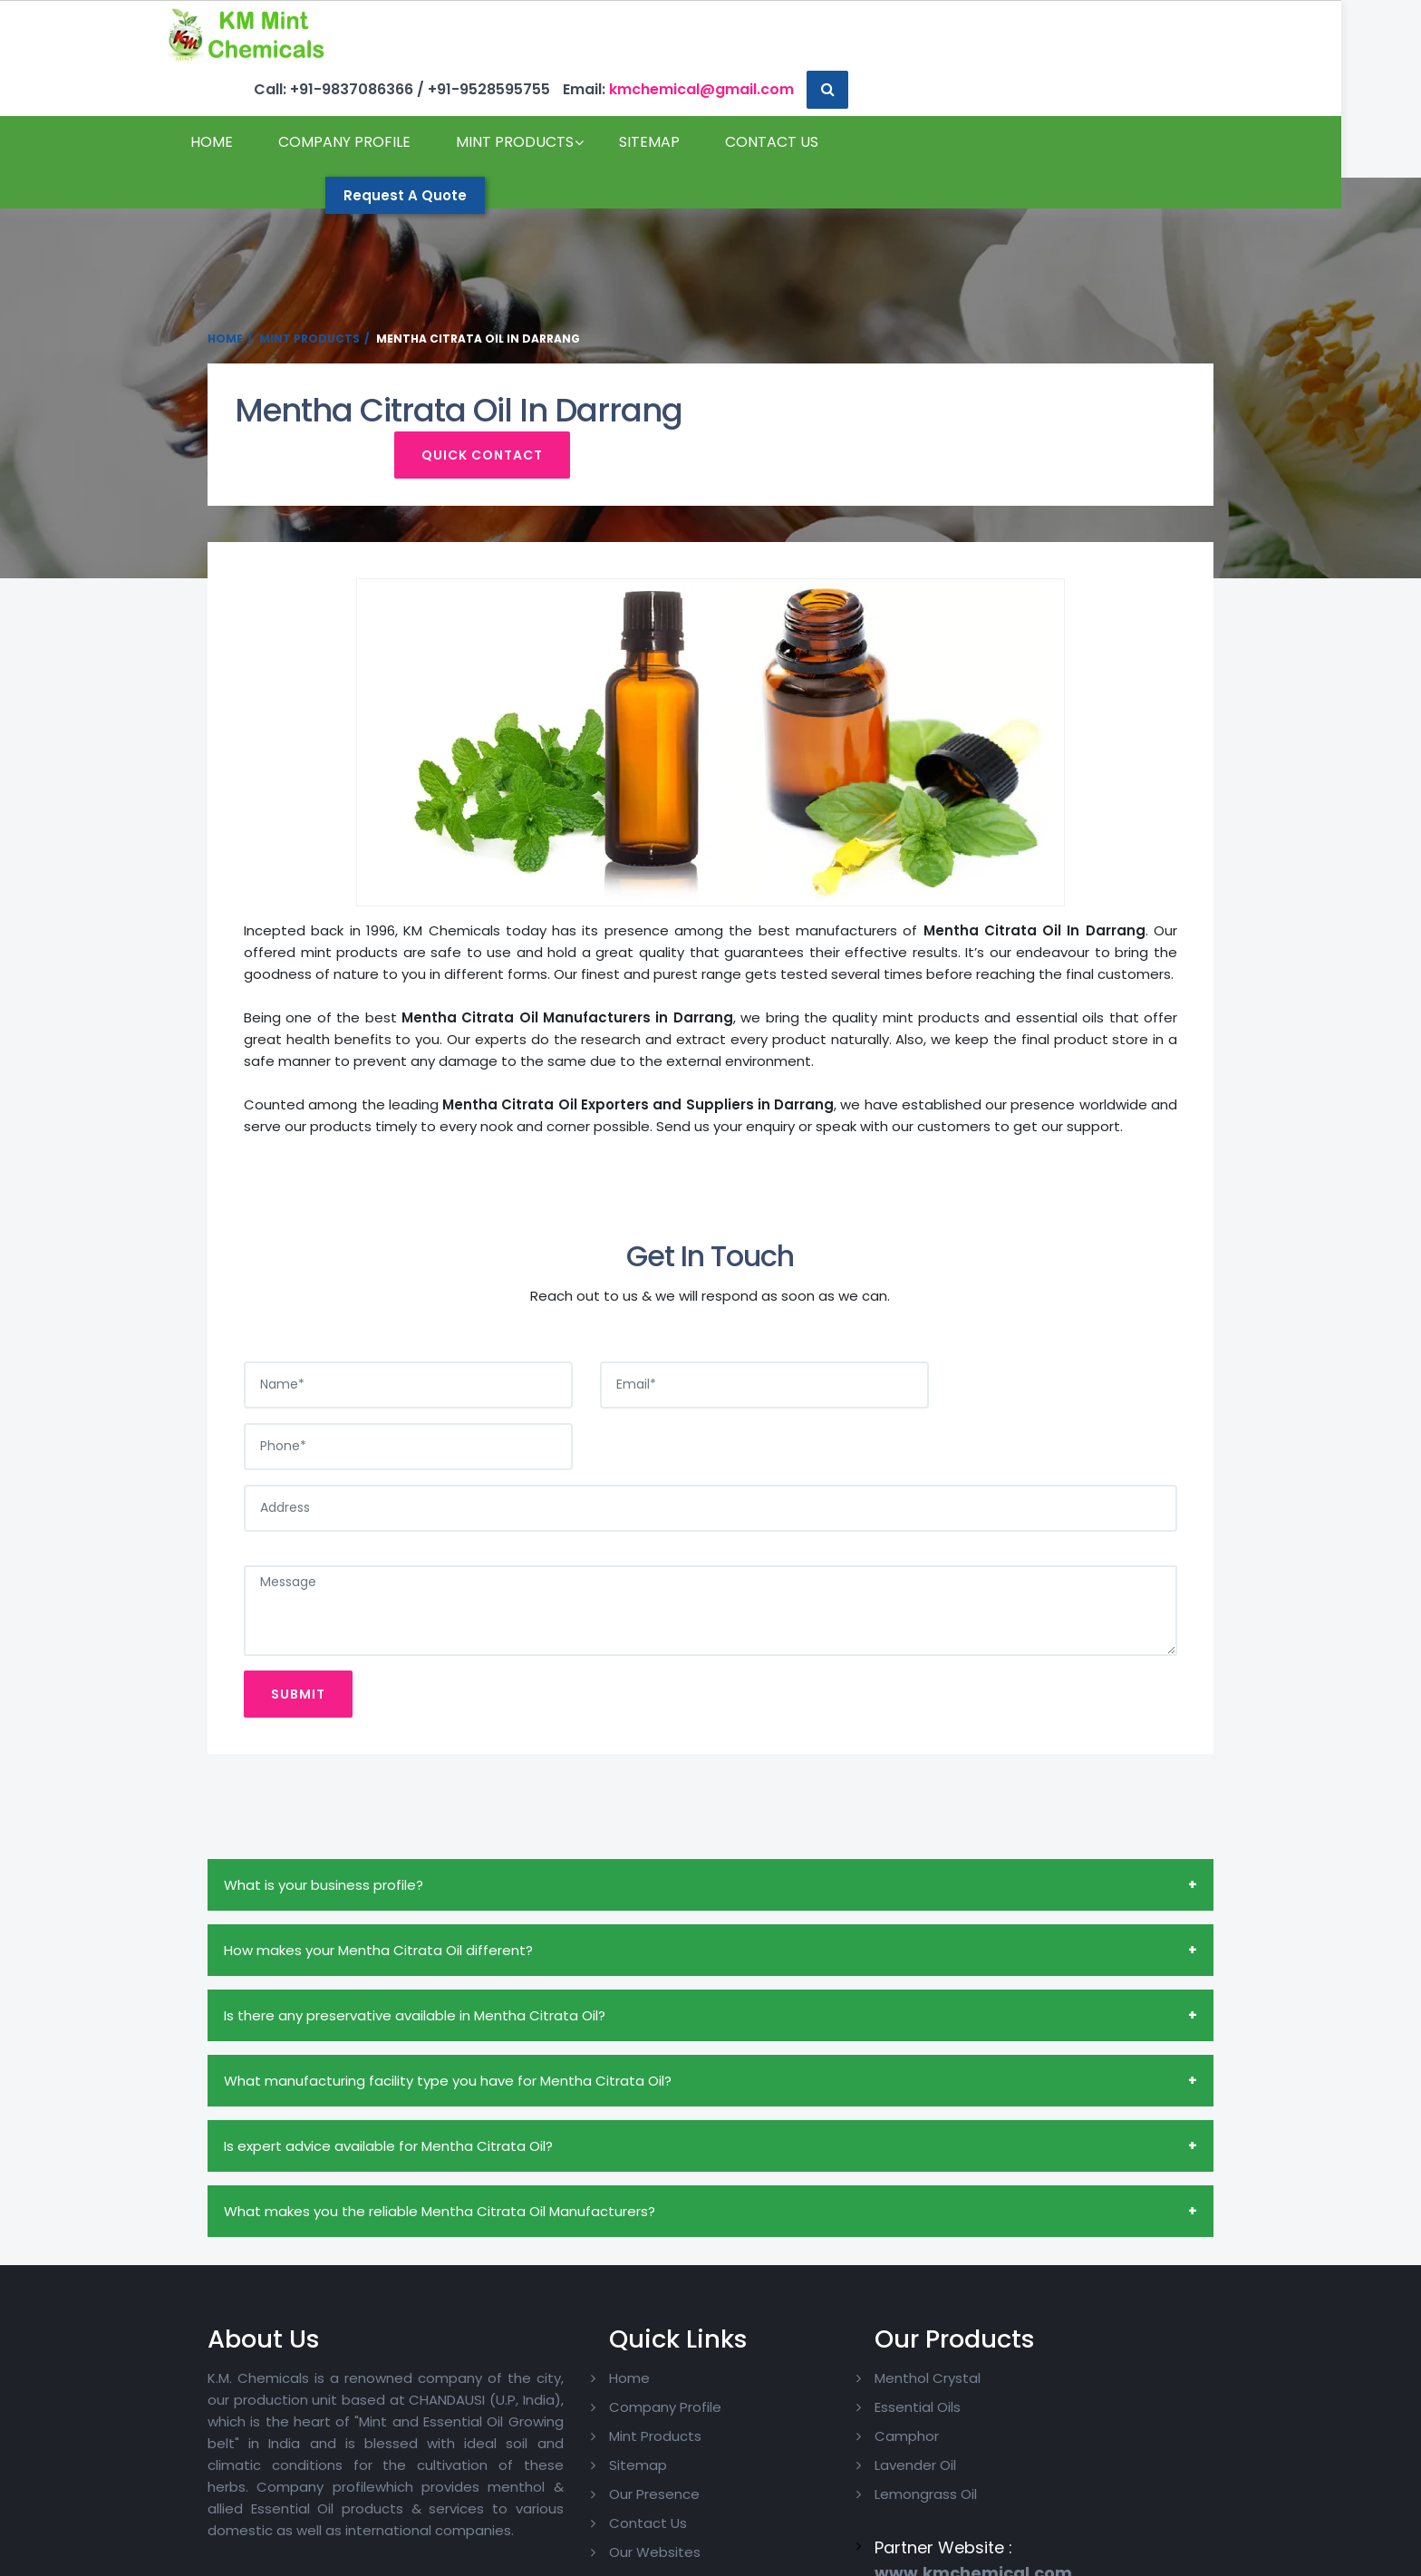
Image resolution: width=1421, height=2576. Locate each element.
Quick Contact (1098, 421)
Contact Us (277, 150)
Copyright (341, 2557)
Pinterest (1116, 2387)
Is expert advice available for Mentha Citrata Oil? (388, 2055)
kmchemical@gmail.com (1065, 34)
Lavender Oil (869, 2375)
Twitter (1110, 2358)
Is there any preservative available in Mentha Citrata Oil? (414, 1924)
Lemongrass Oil (879, 2404)
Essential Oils (871, 2317)
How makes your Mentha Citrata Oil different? (378, 1859)
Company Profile (384, 95)
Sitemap (689, 95)
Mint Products (555, 95)
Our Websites (616, 2462)
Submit (298, 1603)
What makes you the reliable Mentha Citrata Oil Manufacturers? (439, 2120)
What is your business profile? (323, 1794)
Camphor (860, 2346)
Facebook (1118, 2329)
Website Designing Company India (1012, 2557)
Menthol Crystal (881, 2288)
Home (251, 95)
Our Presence (615, 2404)
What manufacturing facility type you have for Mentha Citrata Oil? (448, 1990)
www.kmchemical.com (927, 2484)
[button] (1192, 35)
